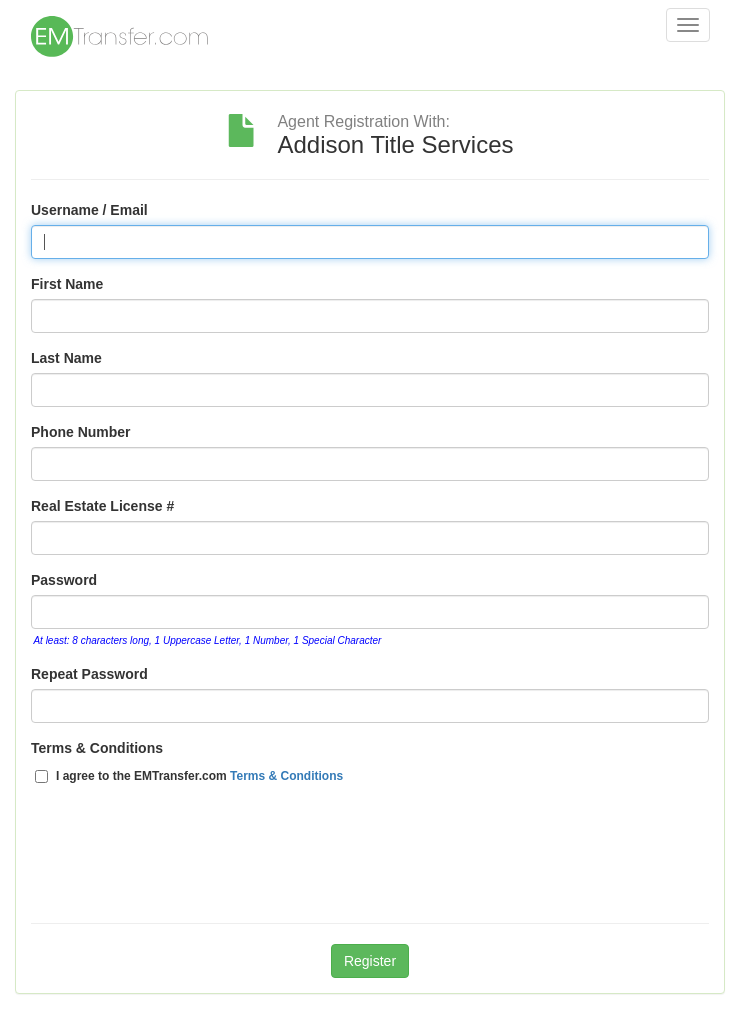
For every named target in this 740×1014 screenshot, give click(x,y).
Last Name (66, 358)
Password (64, 580)
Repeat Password (89, 674)
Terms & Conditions (97, 748)
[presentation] (183, 864)
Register (370, 961)
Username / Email (89, 210)
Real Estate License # (102, 506)
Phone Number (81, 432)
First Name (67, 284)
